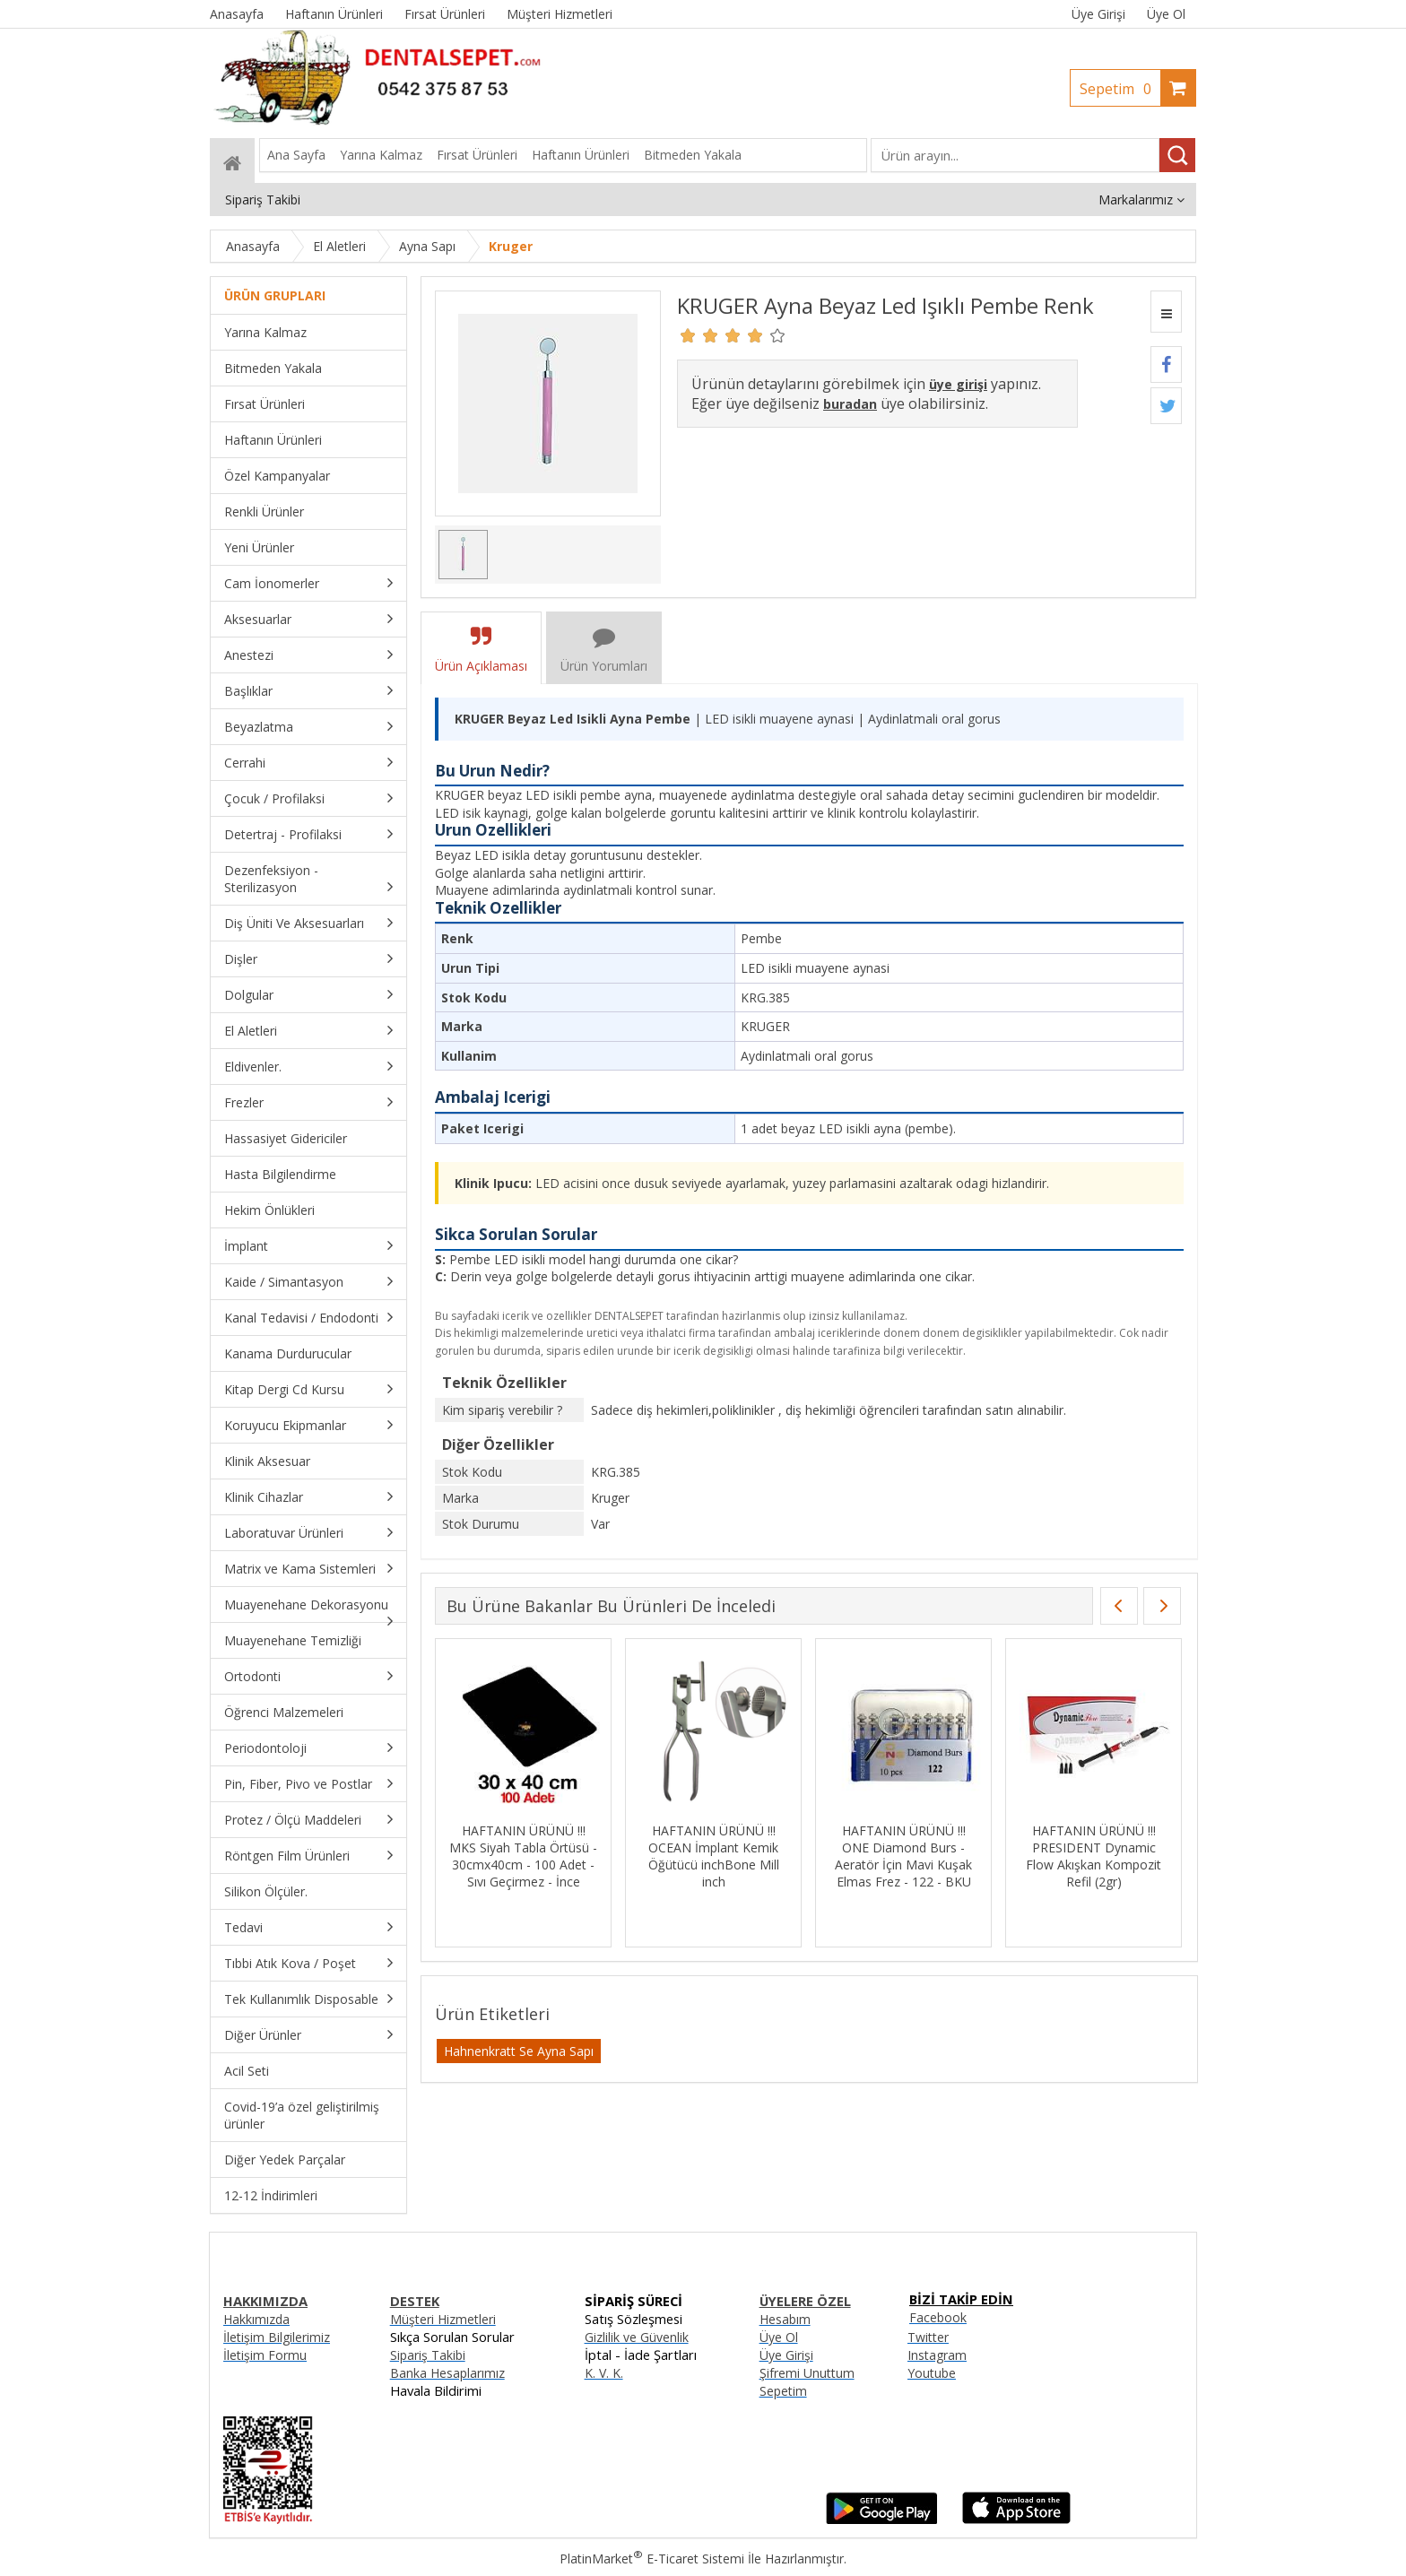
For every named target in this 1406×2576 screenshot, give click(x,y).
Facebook (938, 2317)
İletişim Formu (265, 2355)
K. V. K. (604, 2372)
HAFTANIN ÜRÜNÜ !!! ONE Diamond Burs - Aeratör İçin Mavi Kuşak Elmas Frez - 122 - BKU (903, 1856)
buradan (850, 403)
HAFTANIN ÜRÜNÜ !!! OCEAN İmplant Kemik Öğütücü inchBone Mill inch (713, 1856)
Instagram (937, 2355)
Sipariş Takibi (427, 2355)
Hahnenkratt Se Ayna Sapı (519, 2051)
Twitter (928, 2337)
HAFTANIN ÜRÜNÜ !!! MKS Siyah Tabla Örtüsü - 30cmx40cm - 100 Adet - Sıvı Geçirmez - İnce (523, 1856)
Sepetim (1120, 89)
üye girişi (958, 384)
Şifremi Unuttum (807, 2372)
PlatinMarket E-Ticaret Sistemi (652, 2558)
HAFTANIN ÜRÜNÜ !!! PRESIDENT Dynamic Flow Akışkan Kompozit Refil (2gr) (1093, 1856)
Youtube (931, 2372)
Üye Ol (1166, 13)
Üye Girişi (1098, 13)
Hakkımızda (256, 2319)
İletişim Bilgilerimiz (276, 2337)
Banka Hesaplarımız (447, 2372)
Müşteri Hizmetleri (443, 2319)
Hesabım (785, 2319)
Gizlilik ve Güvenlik (637, 2337)
